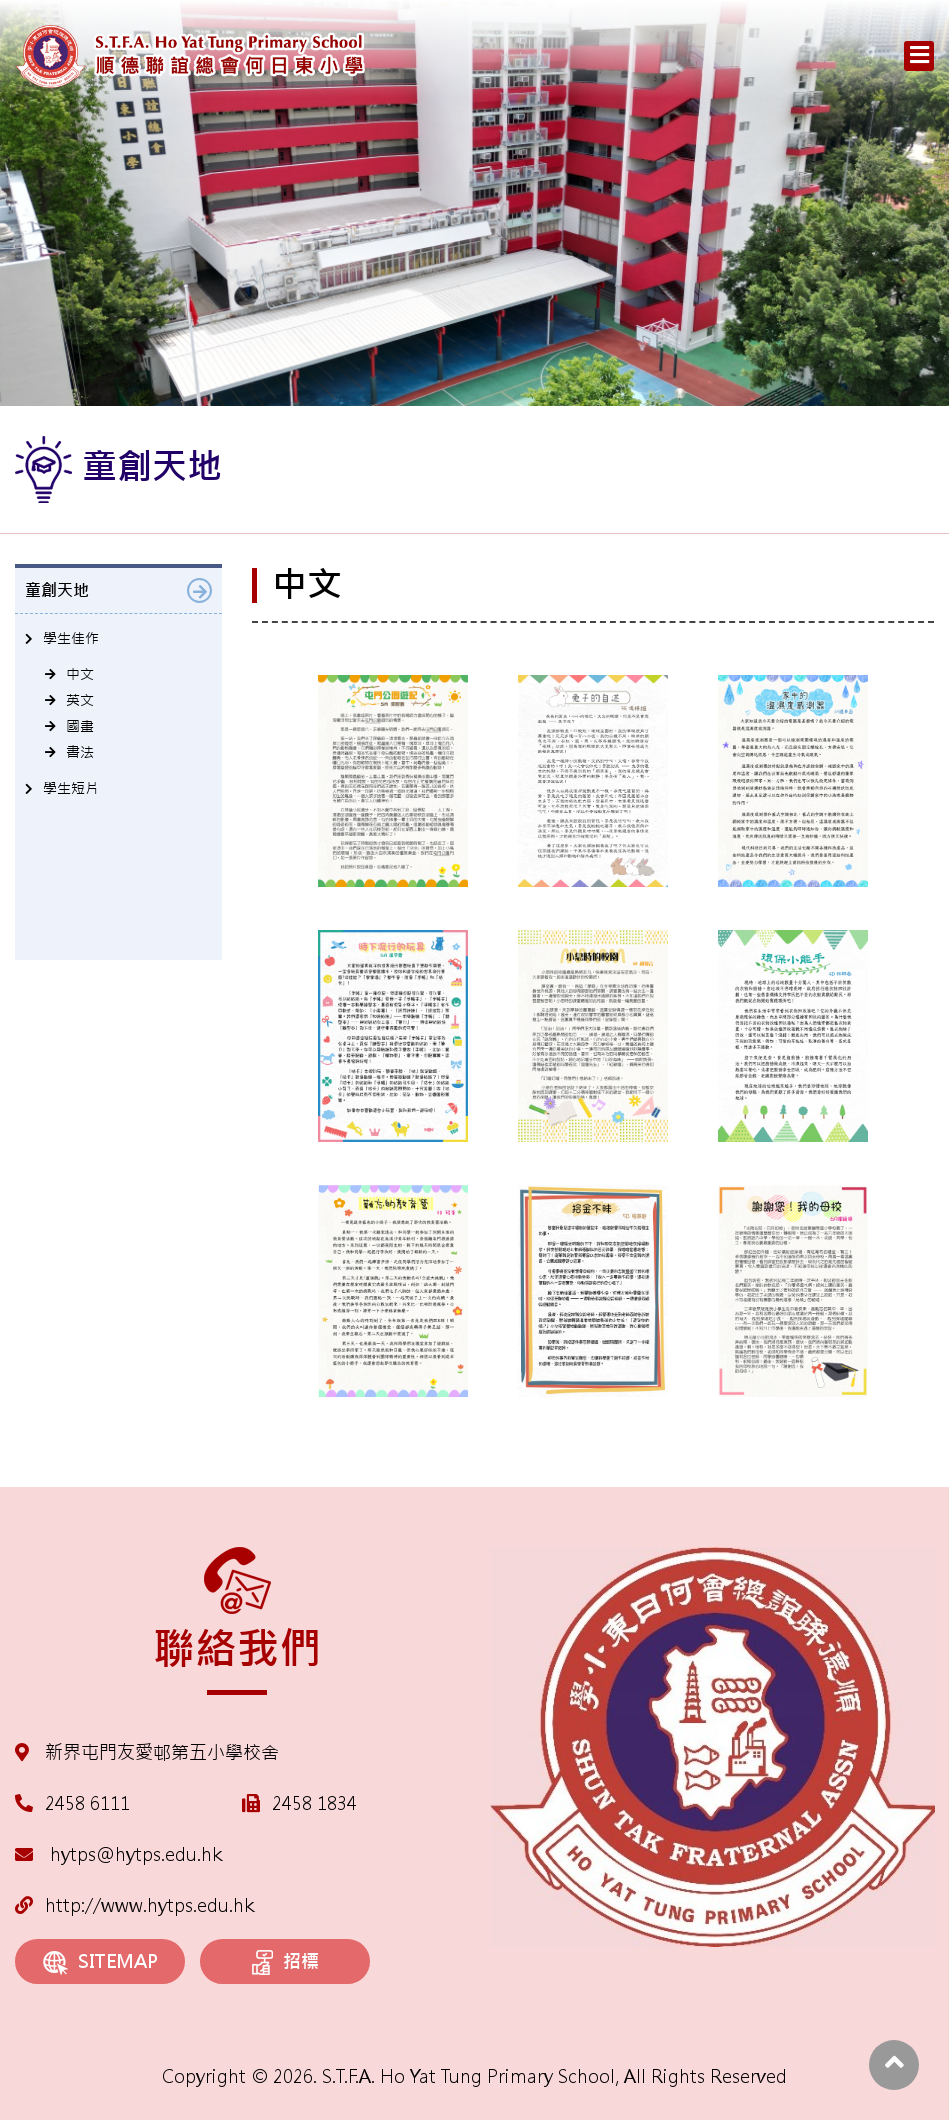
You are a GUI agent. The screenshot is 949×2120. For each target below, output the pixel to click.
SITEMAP (100, 1962)
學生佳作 (71, 638)
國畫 (80, 726)
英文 (80, 700)
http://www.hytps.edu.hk (134, 1905)
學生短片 (71, 788)
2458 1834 (314, 1803)
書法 (80, 752)
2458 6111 (87, 1803)
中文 (80, 674)
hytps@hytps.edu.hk (118, 1854)
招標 (285, 1963)
